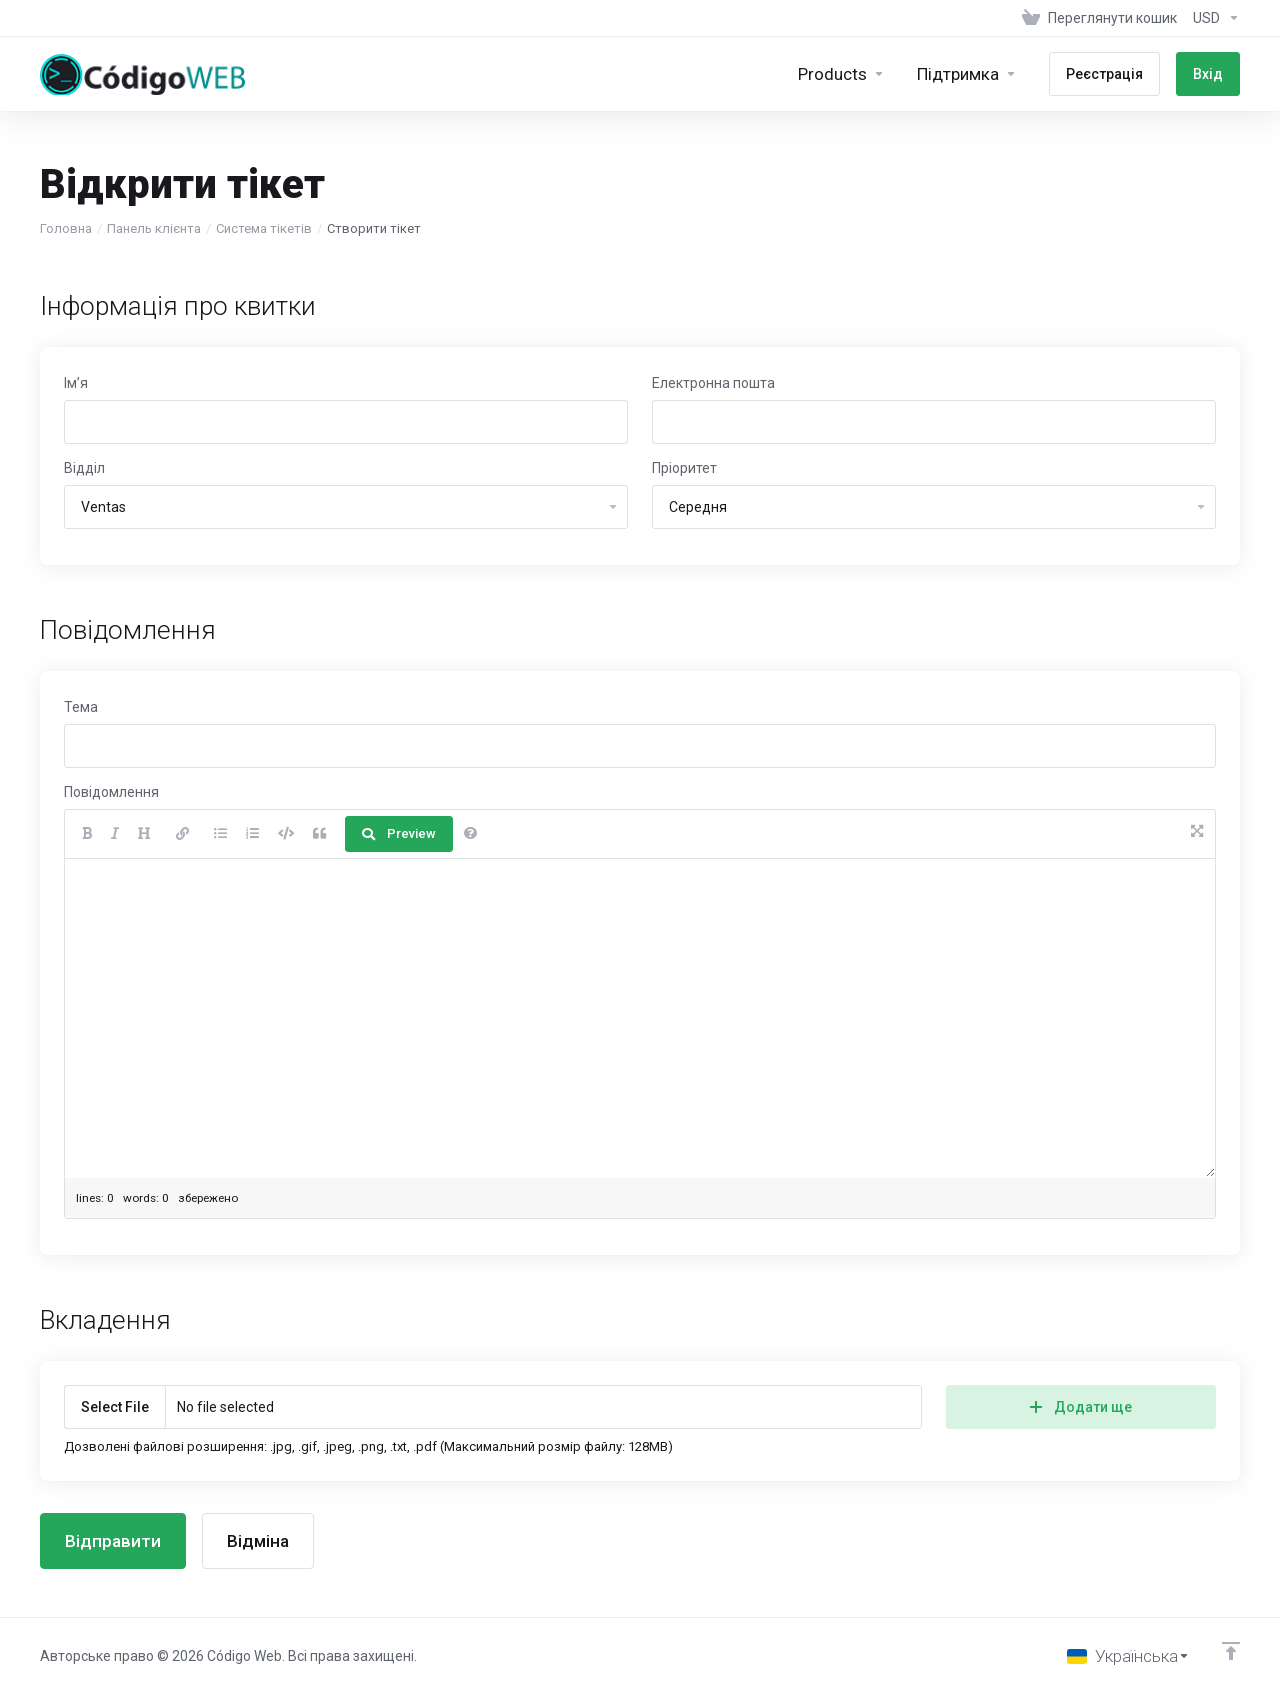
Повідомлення (111, 792)
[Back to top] (1231, 1651)
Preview (399, 833)
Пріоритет (684, 468)
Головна (66, 228)
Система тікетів (264, 228)
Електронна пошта (713, 383)
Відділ (84, 468)
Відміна (258, 1541)
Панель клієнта (154, 228)
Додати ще (1081, 1407)
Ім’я (76, 383)
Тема (81, 707)
